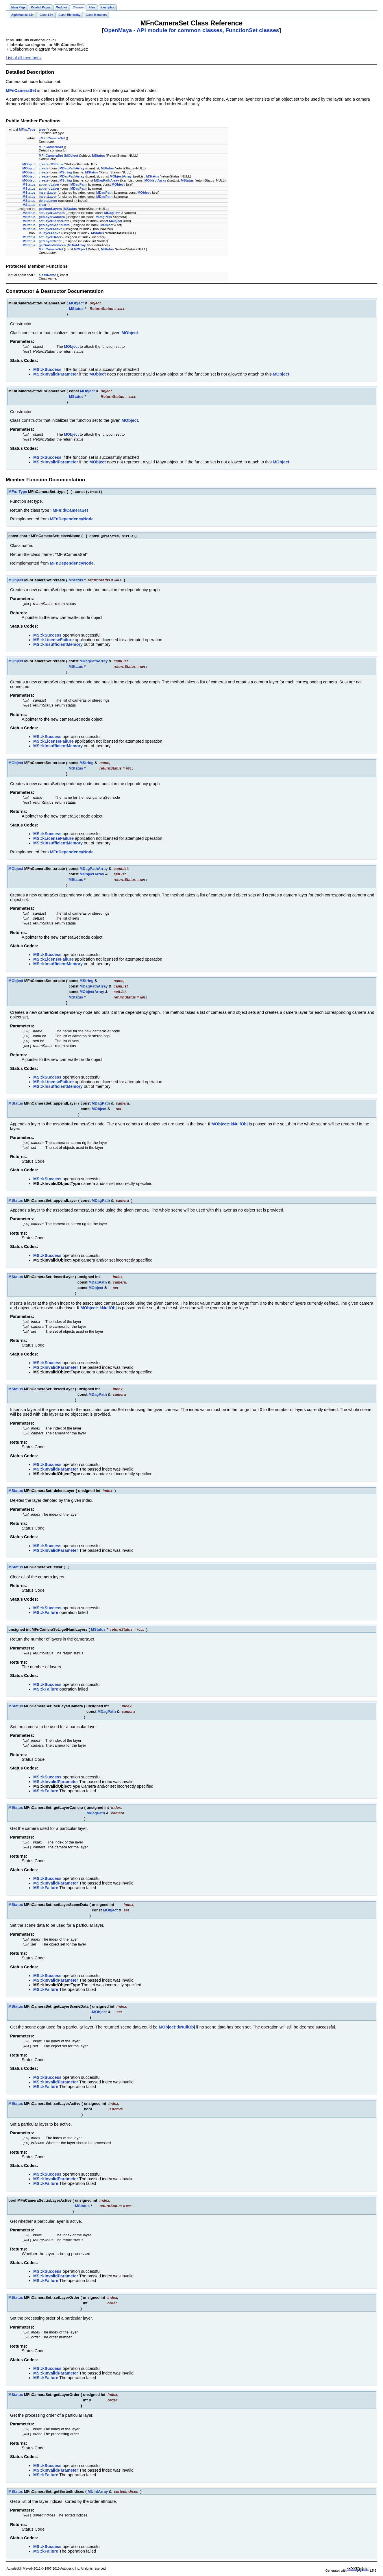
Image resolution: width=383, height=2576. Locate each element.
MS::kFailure (45, 1613)
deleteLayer (48, 201)
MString (66, 173)
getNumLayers (50, 209)
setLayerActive (50, 229)
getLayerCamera (52, 217)
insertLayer (48, 193)
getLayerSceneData (54, 225)
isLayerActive (49, 233)
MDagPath (78, 185)
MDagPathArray (72, 169)
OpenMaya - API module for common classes (163, 30)
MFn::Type (27, 130)
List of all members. (24, 58)
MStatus (98, 156)
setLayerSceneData (54, 221)
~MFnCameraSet (52, 138)
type (42, 130)
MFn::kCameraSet (70, 510)
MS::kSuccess (47, 370)
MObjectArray (121, 177)
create (44, 165)
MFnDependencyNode (72, 519)
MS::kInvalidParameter (55, 374)
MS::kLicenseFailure (53, 640)
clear (43, 205)
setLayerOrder (50, 237)
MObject (71, 156)
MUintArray (77, 245)
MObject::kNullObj (230, 1124)
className (47, 275)
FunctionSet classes (252, 30)
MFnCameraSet (21, 91)
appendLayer (49, 185)
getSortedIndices (52, 245)
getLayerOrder (50, 241)
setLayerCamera (52, 213)
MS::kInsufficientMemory (58, 645)
